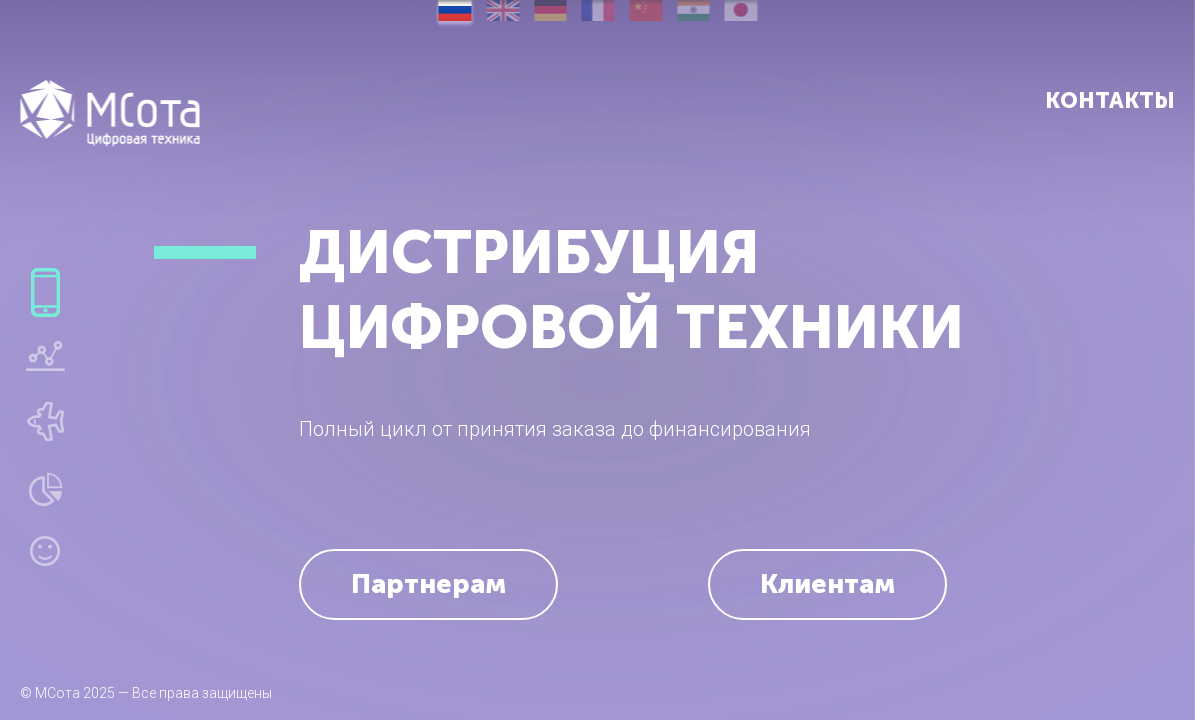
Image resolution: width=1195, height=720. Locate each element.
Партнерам (428, 584)
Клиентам (827, 584)
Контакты (1110, 100)
